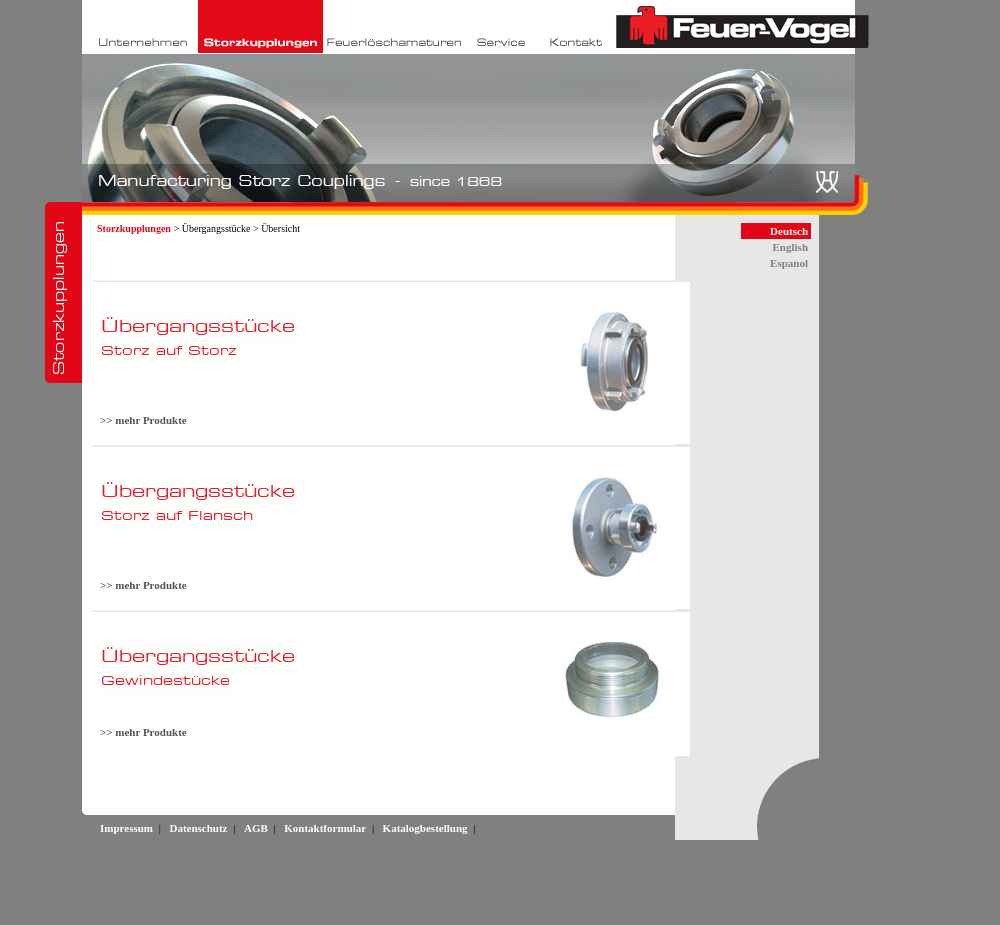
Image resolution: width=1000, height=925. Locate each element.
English (790, 247)
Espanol (789, 263)
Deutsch (789, 231)
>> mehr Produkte (143, 420)
